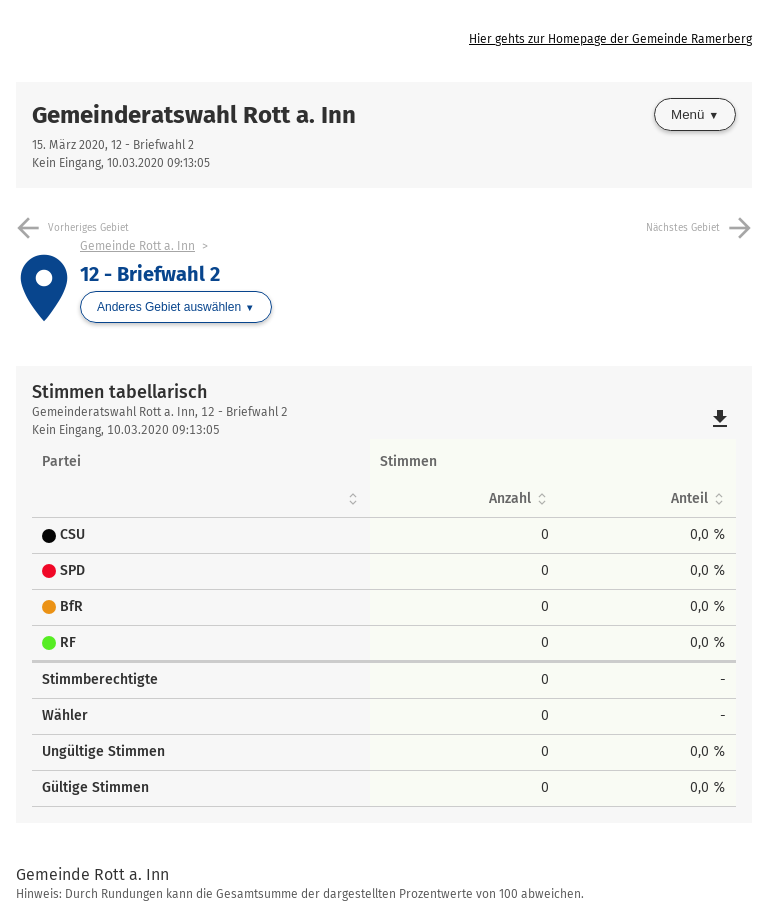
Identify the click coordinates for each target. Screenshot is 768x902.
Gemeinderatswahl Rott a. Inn (194, 115)
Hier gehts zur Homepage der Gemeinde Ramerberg (610, 39)
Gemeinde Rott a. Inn (137, 246)
